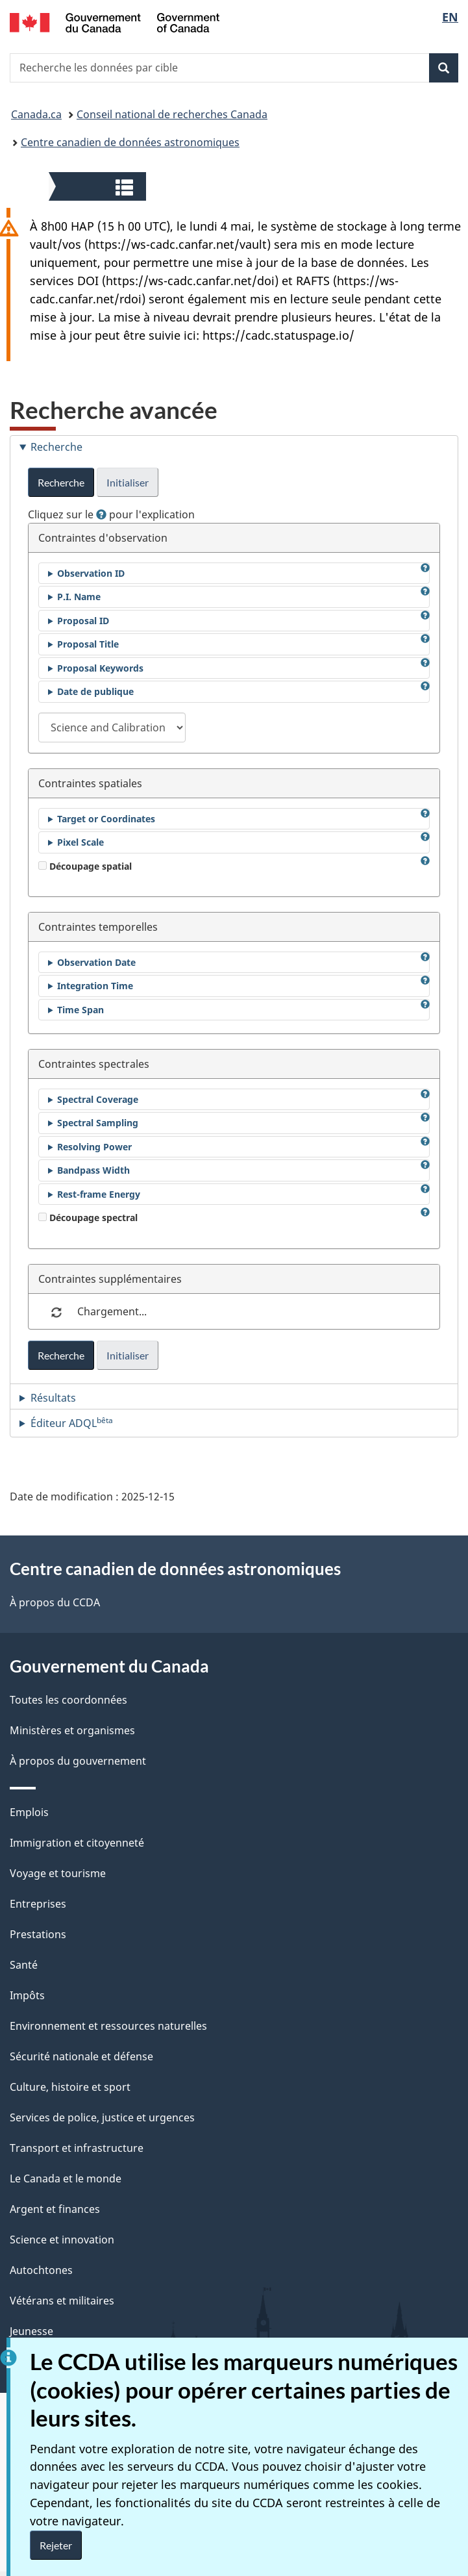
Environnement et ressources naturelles (108, 2026)
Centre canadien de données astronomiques (130, 142)
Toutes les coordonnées (68, 1700)
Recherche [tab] (56, 447)
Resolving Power (94, 1147)
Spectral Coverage (97, 1099)
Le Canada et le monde (65, 2178)
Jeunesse (31, 2331)
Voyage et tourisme (58, 1873)
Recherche (61, 482)
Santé (24, 1965)
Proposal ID (83, 620)
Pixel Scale (80, 842)
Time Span (80, 1010)
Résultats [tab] (53, 1398)
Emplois (29, 1812)
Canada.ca (36, 114)
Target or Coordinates (106, 819)
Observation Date (96, 962)
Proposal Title (88, 644)
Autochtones (41, 2270)
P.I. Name (79, 596)
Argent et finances (55, 2209)
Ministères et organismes (72, 1730)
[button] (99, 186)
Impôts (27, 1995)
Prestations (38, 1934)
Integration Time (95, 985)
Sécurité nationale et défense (81, 2056)
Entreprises (38, 1904)
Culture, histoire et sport (70, 2087)
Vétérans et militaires (62, 2300)
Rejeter (56, 2545)
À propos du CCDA (55, 1602)
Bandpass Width (93, 1170)
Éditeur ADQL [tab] (72, 1422)
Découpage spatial (85, 866)
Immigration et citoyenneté (77, 1843)
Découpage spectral (88, 1217)
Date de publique (95, 691)
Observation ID (91, 573)
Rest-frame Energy (98, 1194)
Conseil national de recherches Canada (172, 114)
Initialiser (127, 482)
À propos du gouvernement (78, 1761)
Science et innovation (62, 2239)
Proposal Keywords (100, 668)
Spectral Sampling (97, 1123)
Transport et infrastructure (76, 2148)
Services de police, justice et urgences (102, 2117)
